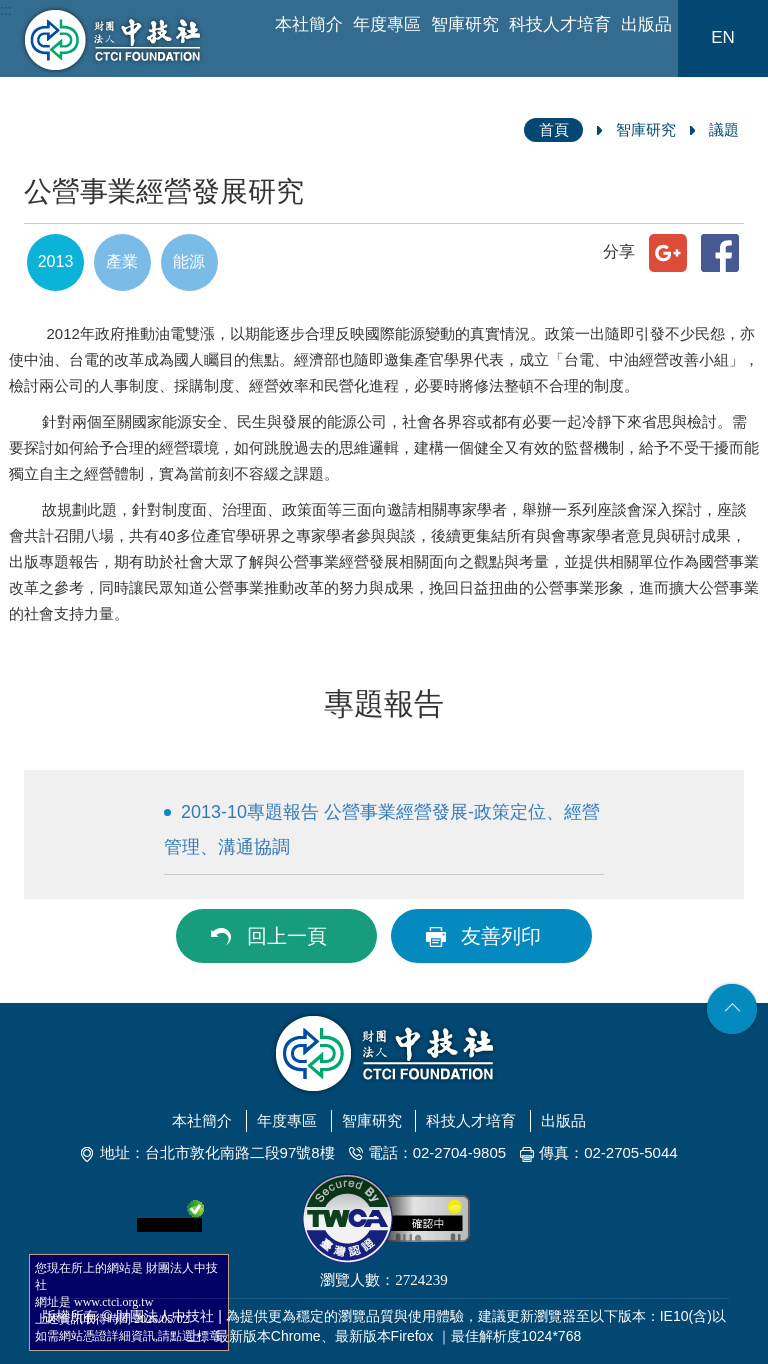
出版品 (646, 24)
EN (723, 37)
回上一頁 (287, 936)
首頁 (554, 129)
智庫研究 (465, 24)
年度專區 (387, 24)
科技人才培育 (560, 24)
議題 (724, 129)
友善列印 (501, 936)
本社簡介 (309, 24)
